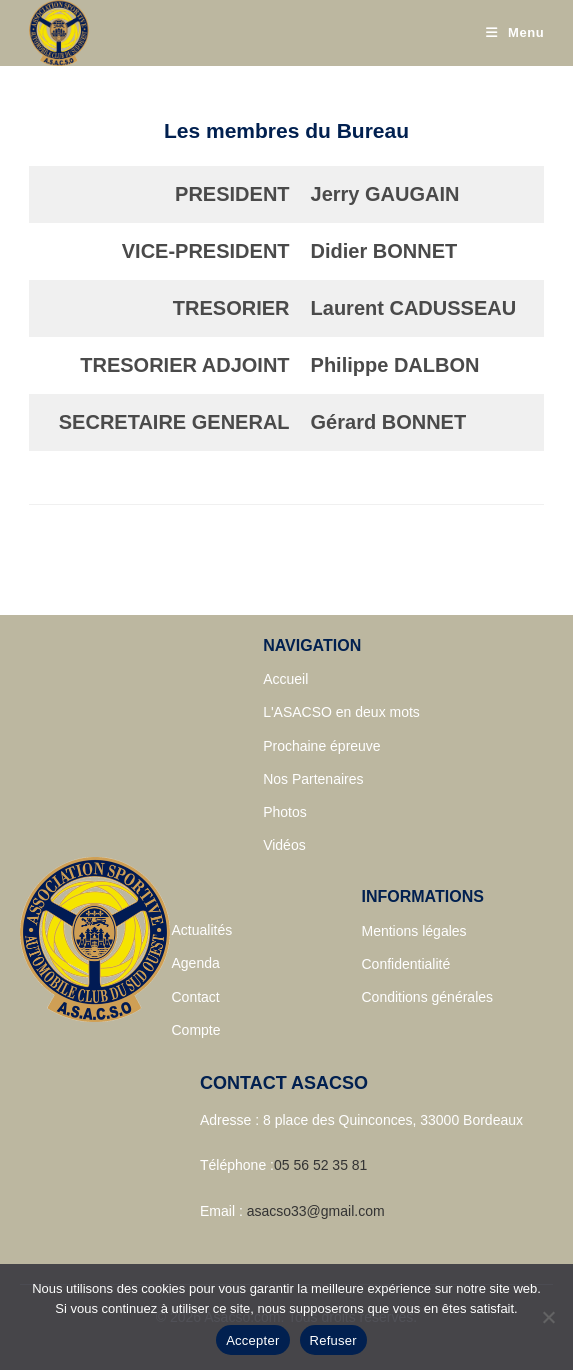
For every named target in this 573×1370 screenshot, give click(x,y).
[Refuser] (548, 1317)
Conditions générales (428, 997)
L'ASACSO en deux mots (341, 712)
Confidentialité (406, 964)
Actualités (202, 930)
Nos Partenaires (313, 779)
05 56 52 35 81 (320, 1165)
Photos (285, 812)
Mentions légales (414, 931)
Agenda (196, 963)
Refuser (333, 1340)
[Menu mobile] (515, 32)
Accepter (252, 1340)
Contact (196, 997)
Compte (196, 1030)
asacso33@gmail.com (316, 1211)
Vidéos (284, 845)
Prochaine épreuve (322, 746)
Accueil (285, 679)
